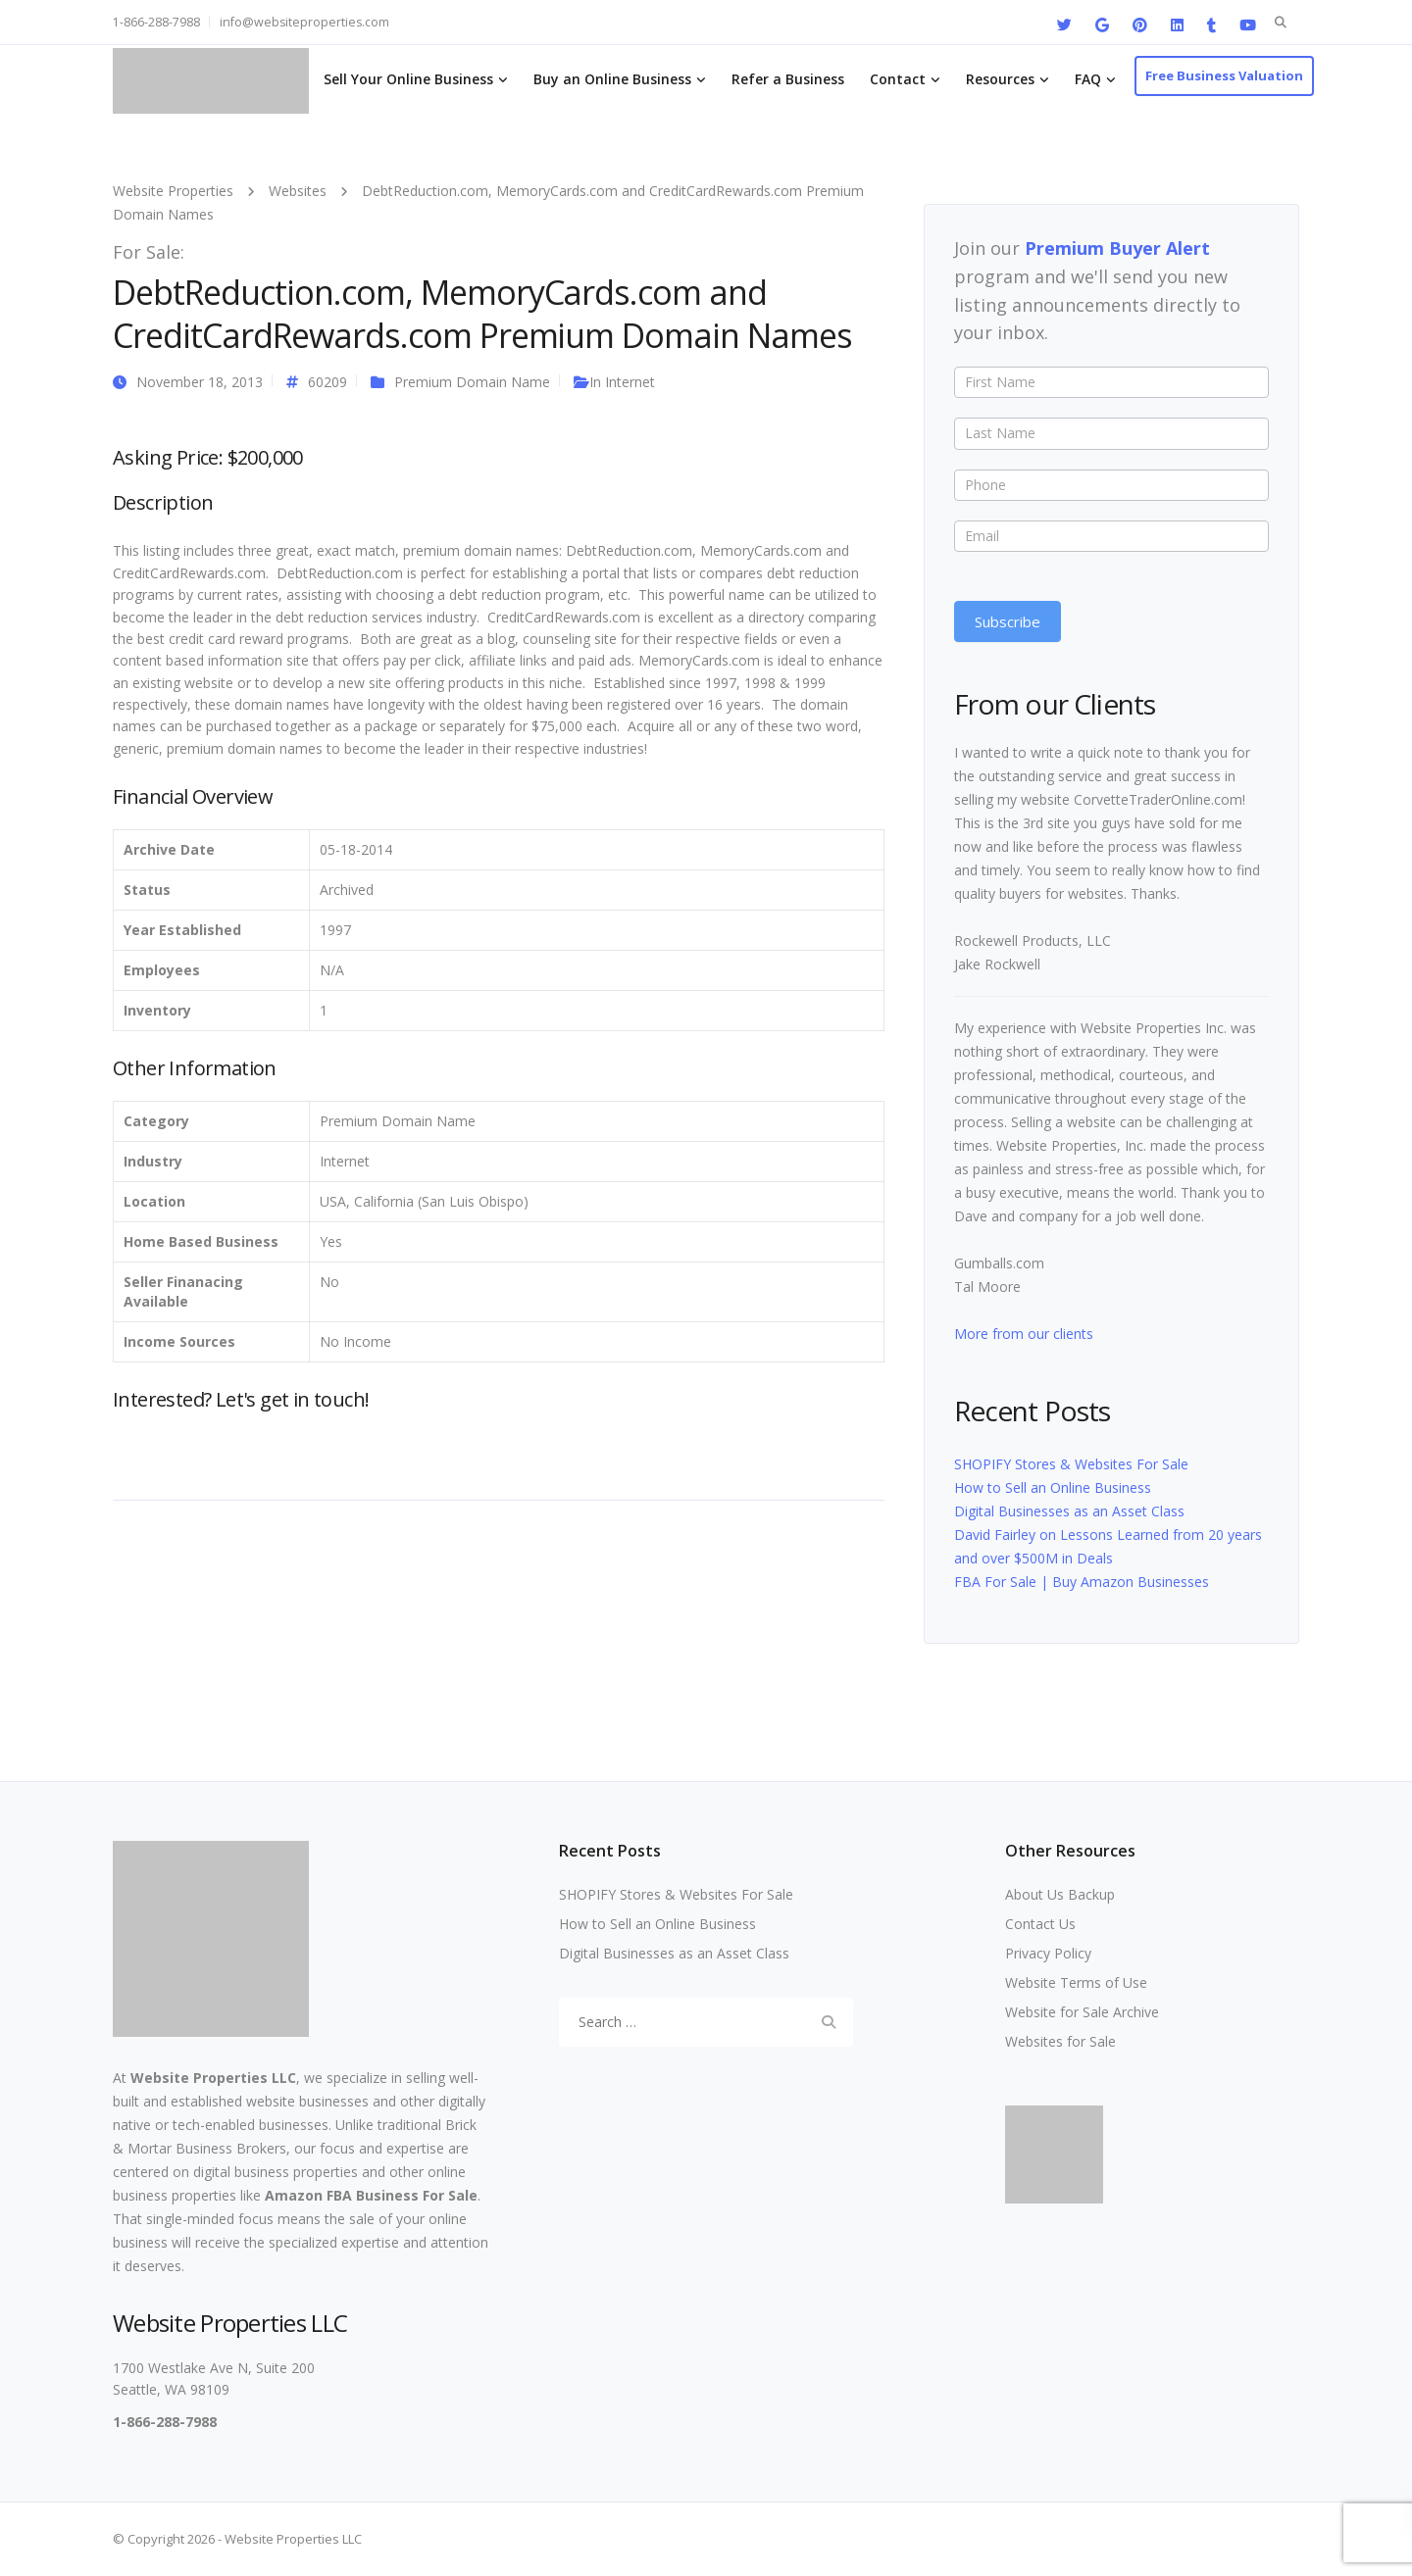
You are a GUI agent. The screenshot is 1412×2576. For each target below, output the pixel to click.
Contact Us (1040, 1923)
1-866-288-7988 (156, 22)
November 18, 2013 (199, 381)
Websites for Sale (1060, 2041)
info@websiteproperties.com (304, 22)
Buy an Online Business (612, 79)
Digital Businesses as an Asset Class (1069, 1511)
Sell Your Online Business (408, 79)
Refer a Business (787, 79)
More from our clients (1023, 1333)
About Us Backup (1060, 1894)
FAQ (1088, 79)
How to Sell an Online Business (1052, 1487)
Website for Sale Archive (1082, 2012)
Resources (1000, 79)
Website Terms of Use (1076, 1982)
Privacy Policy (1048, 1953)
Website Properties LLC (213, 2077)
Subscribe (1007, 621)
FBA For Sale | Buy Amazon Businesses (1081, 1581)
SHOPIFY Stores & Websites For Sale (1071, 1464)
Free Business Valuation (1224, 75)
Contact (898, 79)
